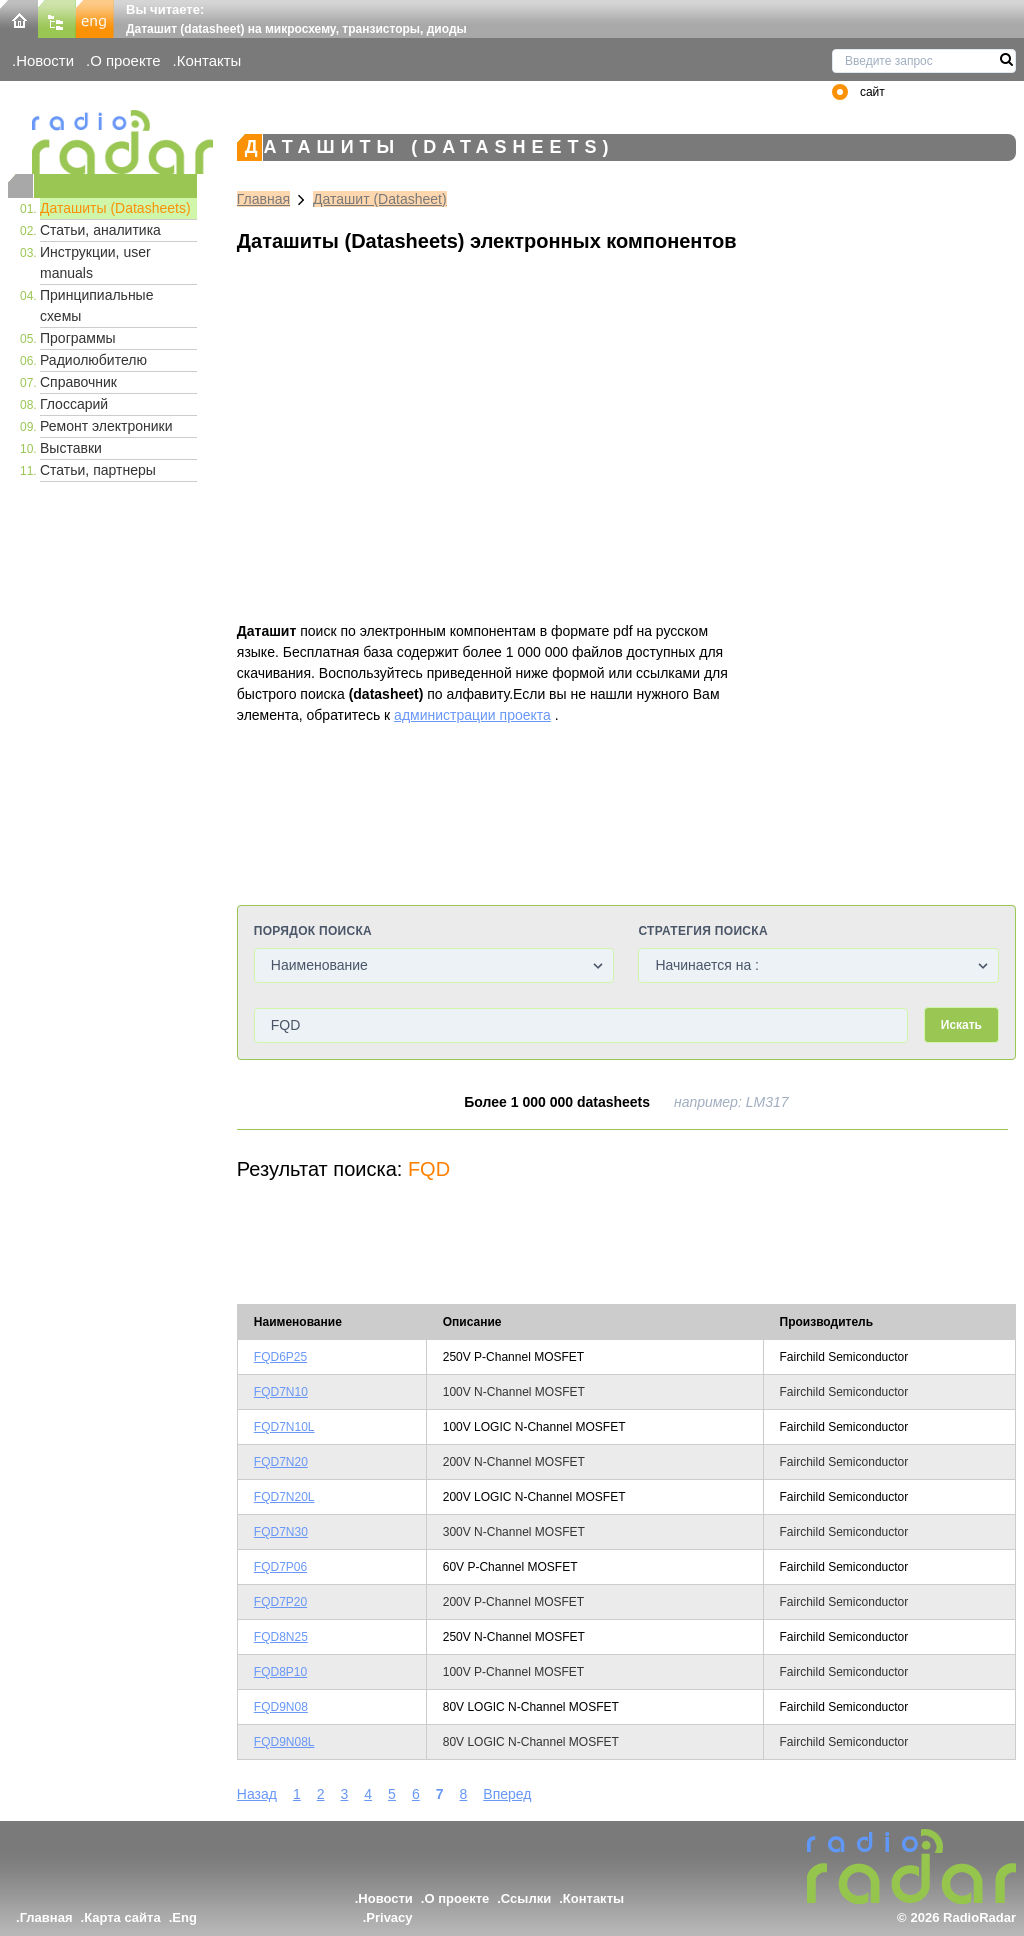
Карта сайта (122, 1917)
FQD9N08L (284, 1742)
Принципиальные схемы (96, 305)
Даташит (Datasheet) (380, 199)
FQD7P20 (280, 1602)
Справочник (78, 382)
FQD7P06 (280, 1567)
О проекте (125, 60)
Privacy (389, 1917)
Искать (961, 1025)
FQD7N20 (281, 1462)
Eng (184, 1917)
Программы (78, 338)
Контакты (209, 60)
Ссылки (526, 1898)
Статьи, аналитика (100, 230)
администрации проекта (472, 715)
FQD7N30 (281, 1532)
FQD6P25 (280, 1357)
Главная (263, 199)
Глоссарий (74, 404)
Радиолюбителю (93, 360)
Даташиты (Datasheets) (115, 208)
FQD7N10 (281, 1392)
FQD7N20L (284, 1497)
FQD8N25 (281, 1637)
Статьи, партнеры (98, 470)
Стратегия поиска (702, 931)
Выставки (71, 448)
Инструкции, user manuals (95, 262)
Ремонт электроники (106, 426)
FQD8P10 (280, 1672)
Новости (45, 60)
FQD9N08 (281, 1707)
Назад (257, 1794)
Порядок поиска (313, 931)
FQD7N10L (284, 1427)
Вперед (507, 1794)
